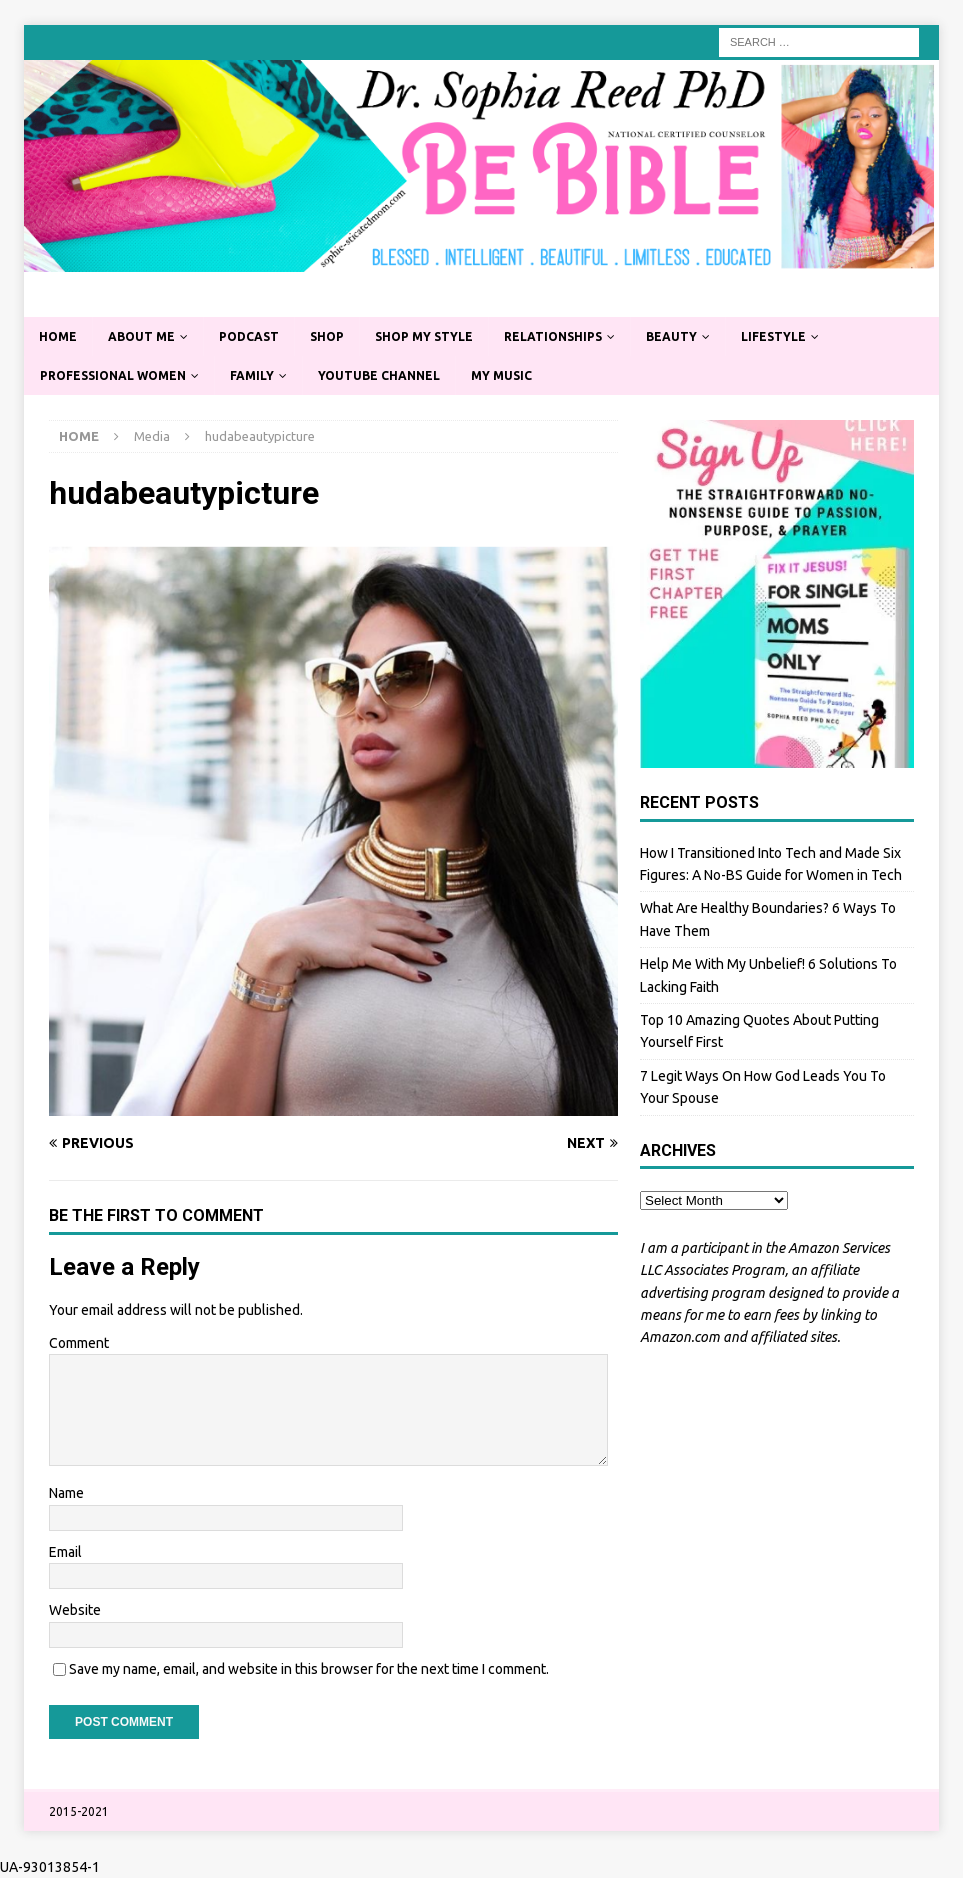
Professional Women (113, 375)
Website (75, 1610)
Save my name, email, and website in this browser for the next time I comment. (309, 1669)
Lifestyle (773, 336)
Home (58, 336)
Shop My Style (424, 336)
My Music (501, 375)
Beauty (671, 336)
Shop (327, 336)
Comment (79, 1343)
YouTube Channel (379, 375)
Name (66, 1493)
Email (65, 1552)
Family (252, 375)
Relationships (553, 336)
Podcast (249, 336)
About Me (141, 336)
